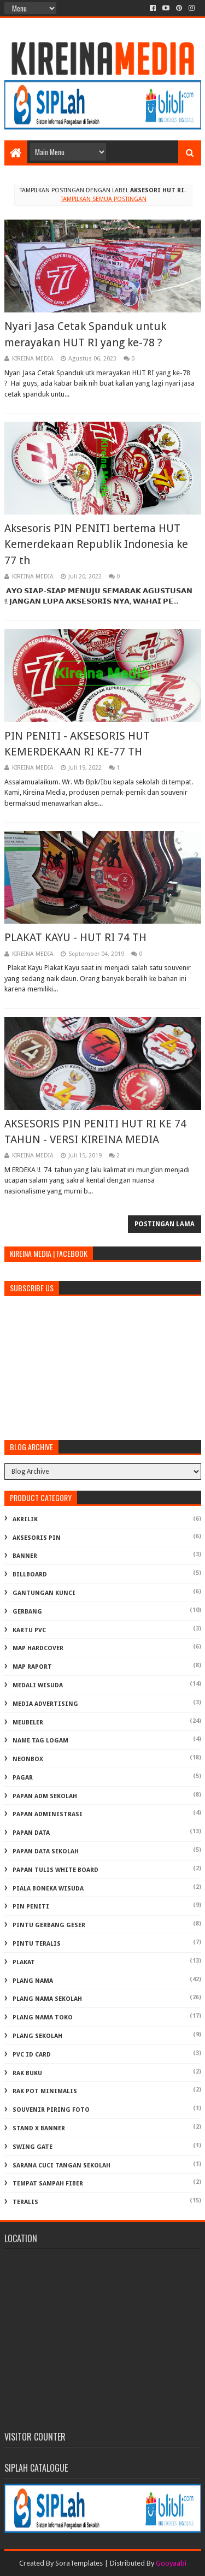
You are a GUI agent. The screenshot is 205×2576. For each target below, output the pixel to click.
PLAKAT (24, 1962)
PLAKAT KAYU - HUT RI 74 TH (75, 937)
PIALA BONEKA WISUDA (48, 1888)
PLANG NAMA (33, 1980)
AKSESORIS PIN (37, 1537)
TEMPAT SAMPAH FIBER (48, 2183)
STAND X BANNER (39, 2128)
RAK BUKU (27, 2073)
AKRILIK (25, 1519)
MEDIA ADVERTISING (45, 1704)
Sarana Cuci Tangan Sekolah (61, 2165)
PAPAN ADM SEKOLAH (45, 1796)
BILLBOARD (30, 1574)
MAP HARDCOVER (38, 1648)
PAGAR (23, 1777)
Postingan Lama (164, 1224)
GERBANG (27, 1611)
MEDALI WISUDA (38, 1685)
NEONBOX (28, 1759)
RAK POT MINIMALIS (45, 2091)
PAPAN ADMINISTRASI (48, 1814)
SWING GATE (32, 2146)
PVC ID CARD (32, 2054)
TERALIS (25, 2202)
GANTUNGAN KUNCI (44, 1593)
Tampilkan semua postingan (104, 199)
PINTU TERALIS (37, 1943)
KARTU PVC (29, 1630)
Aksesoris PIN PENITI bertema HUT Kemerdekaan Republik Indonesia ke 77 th (96, 544)
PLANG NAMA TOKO (43, 2017)
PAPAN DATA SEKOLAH (46, 1851)
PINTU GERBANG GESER (49, 1925)
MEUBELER (28, 1722)
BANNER (25, 1555)
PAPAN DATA (31, 1832)
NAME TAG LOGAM (40, 1740)
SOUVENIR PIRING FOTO (51, 2109)
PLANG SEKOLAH (37, 2036)
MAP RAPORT (32, 1666)
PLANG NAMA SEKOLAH (47, 1998)
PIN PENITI (31, 1906)
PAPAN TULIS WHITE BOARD (55, 1870)
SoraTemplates (79, 2563)
